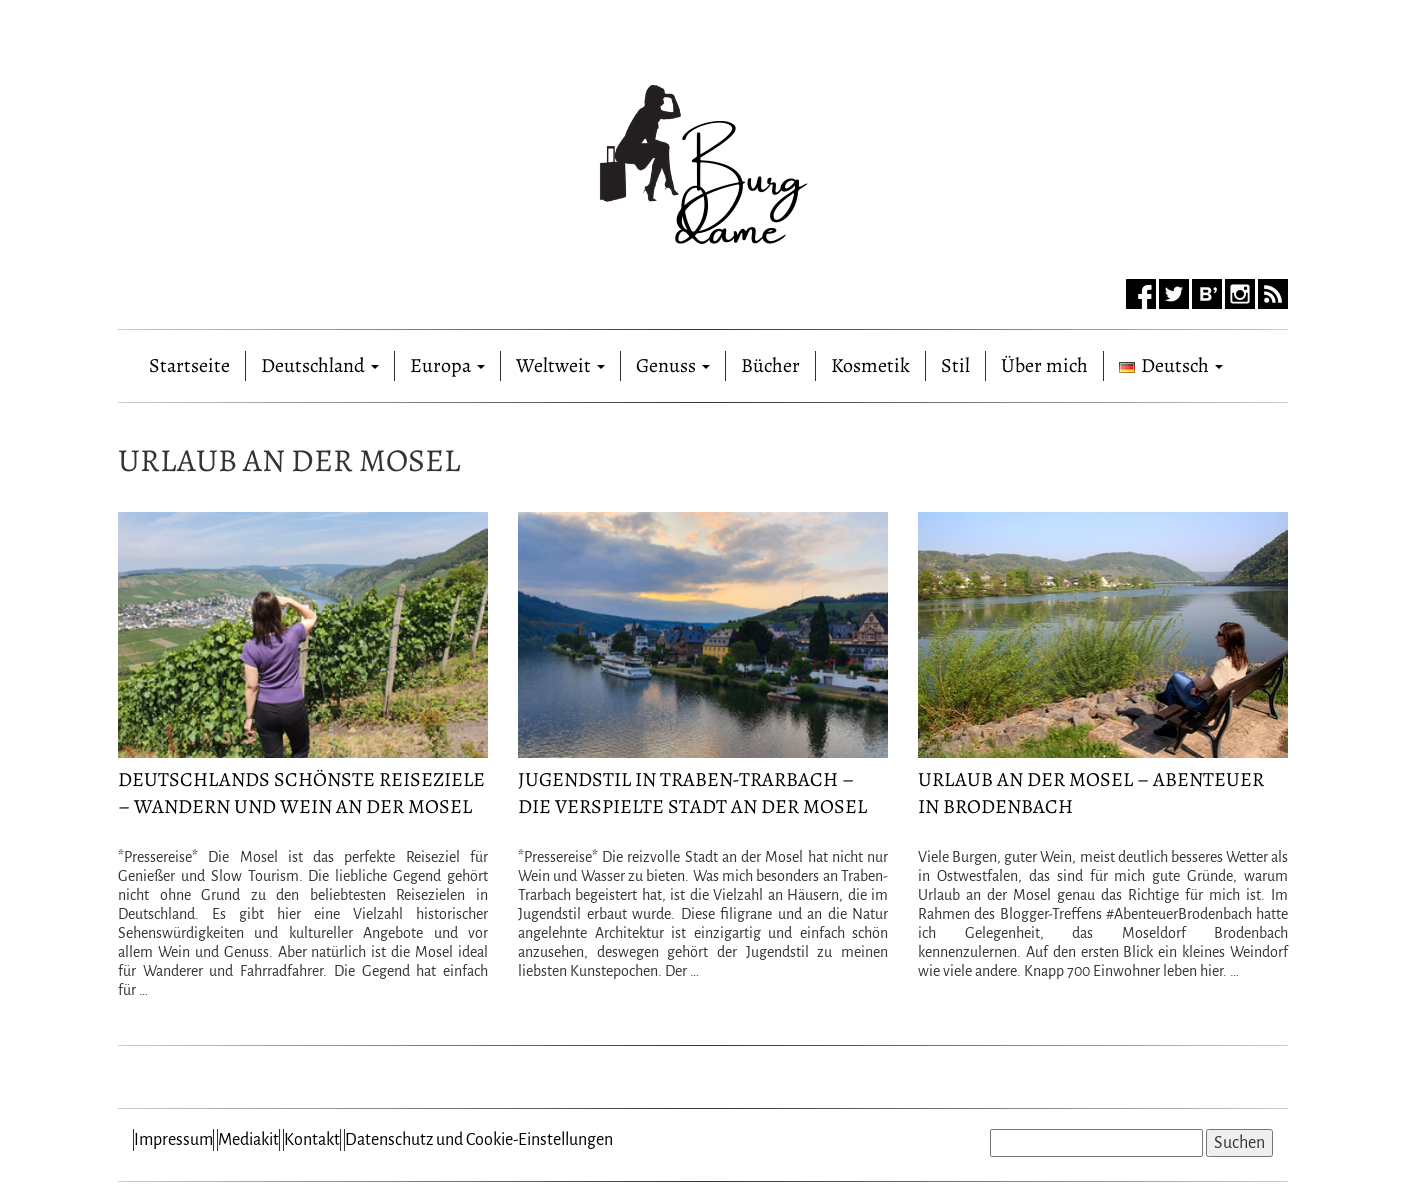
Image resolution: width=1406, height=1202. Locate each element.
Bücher (770, 365)
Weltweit (560, 365)
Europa (447, 365)
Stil (955, 365)
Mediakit (248, 1140)
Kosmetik (870, 365)
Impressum (173, 1140)
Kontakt (312, 1140)
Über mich (1044, 365)
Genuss (673, 365)
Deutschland (320, 365)
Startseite (189, 361)
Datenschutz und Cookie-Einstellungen (479, 1140)
